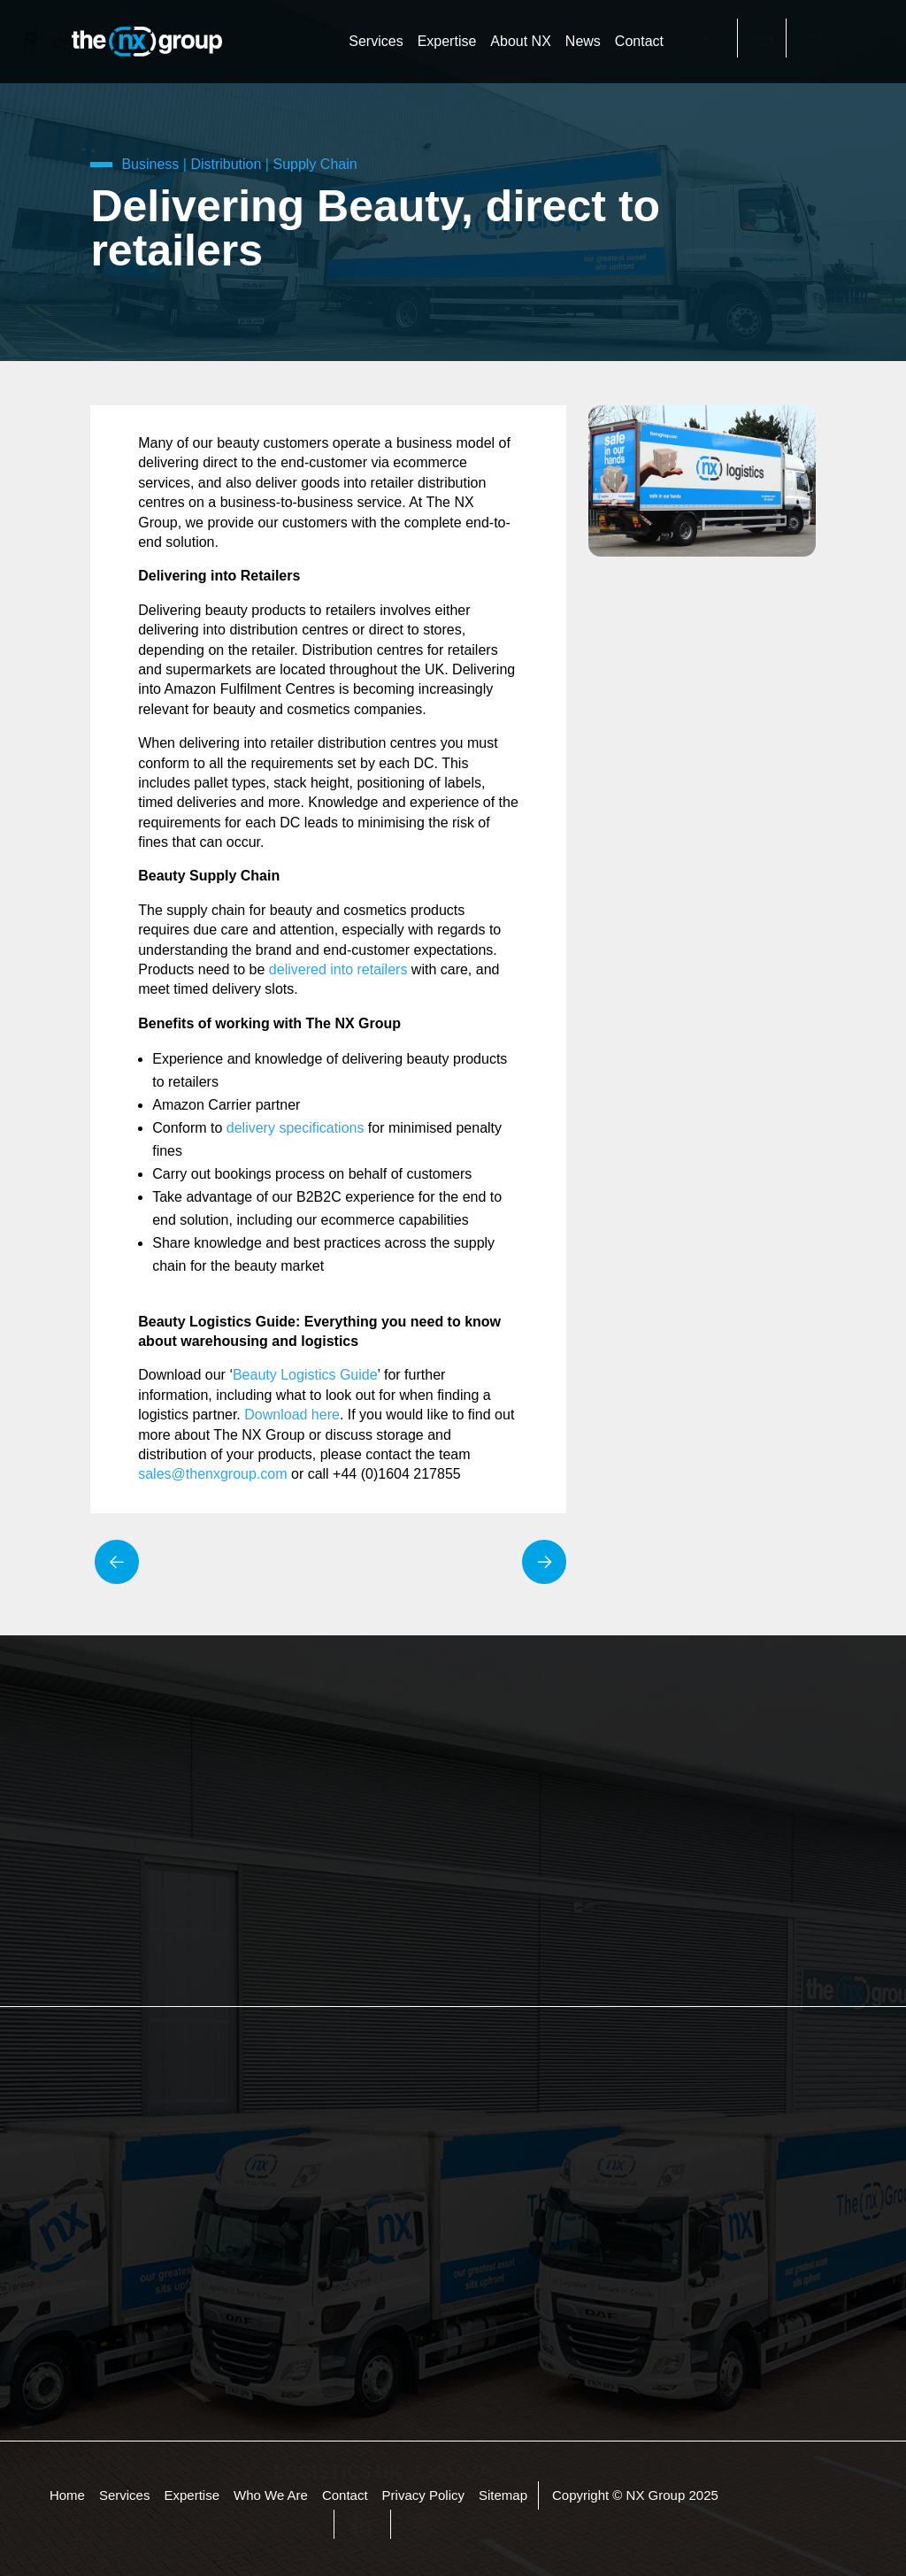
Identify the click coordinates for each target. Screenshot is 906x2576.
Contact (639, 41)
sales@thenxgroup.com (212, 1473)
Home (67, 2496)
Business (150, 164)
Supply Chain (315, 164)
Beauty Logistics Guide (305, 1374)
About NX (520, 41)
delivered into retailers (338, 969)
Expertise (447, 41)
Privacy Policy (423, 2496)
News (583, 41)
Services (376, 41)
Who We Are (271, 2496)
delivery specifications (295, 1127)
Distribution (225, 164)
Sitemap (503, 2496)
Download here (292, 1414)
